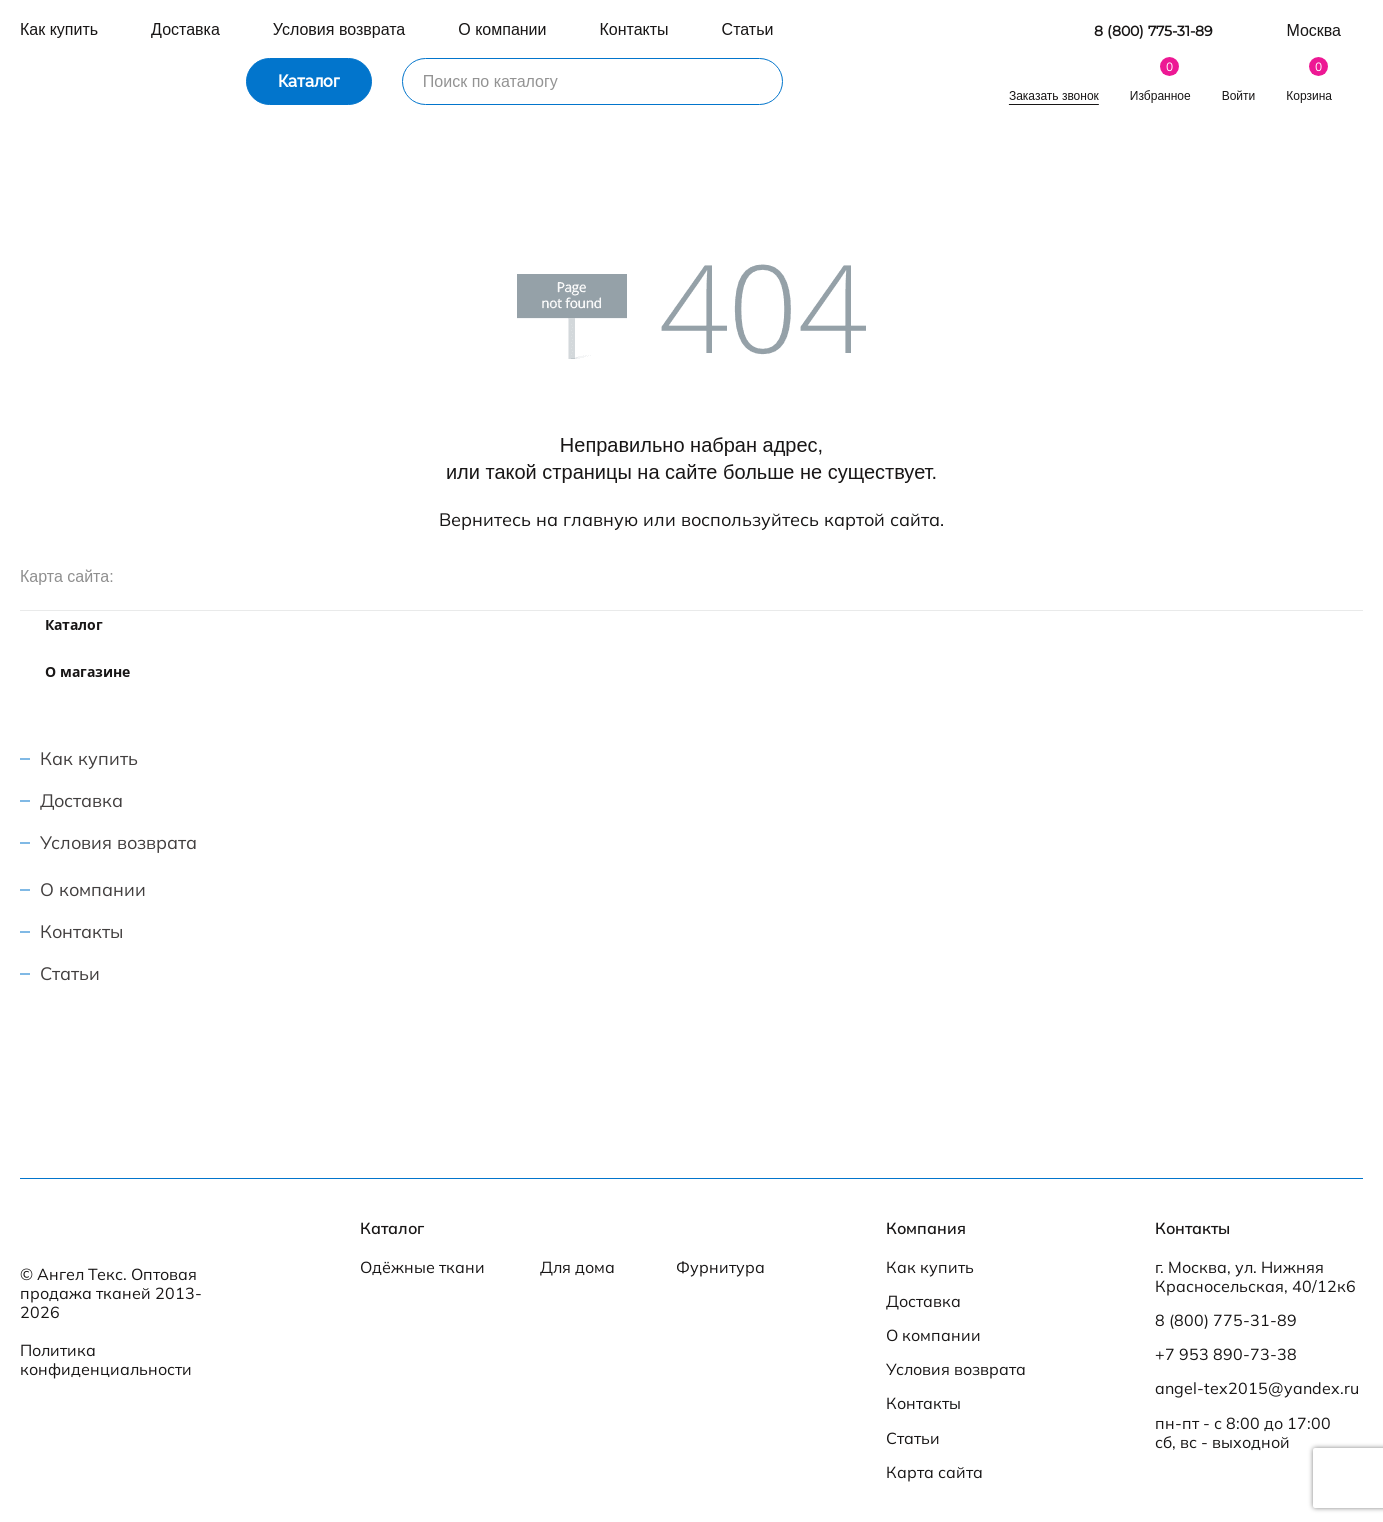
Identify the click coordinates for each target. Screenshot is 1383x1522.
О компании (502, 29)
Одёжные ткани (422, 1267)
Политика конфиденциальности (106, 1359)
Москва (1313, 30)
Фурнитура (720, 1267)
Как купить (59, 29)
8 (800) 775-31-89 (1153, 31)
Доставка (185, 29)
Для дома (577, 1267)
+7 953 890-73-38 (1226, 1354)
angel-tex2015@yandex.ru (1257, 1388)
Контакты (634, 29)
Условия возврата (339, 29)
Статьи (748, 29)
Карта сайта (934, 1472)
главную (600, 519)
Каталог (309, 81)
